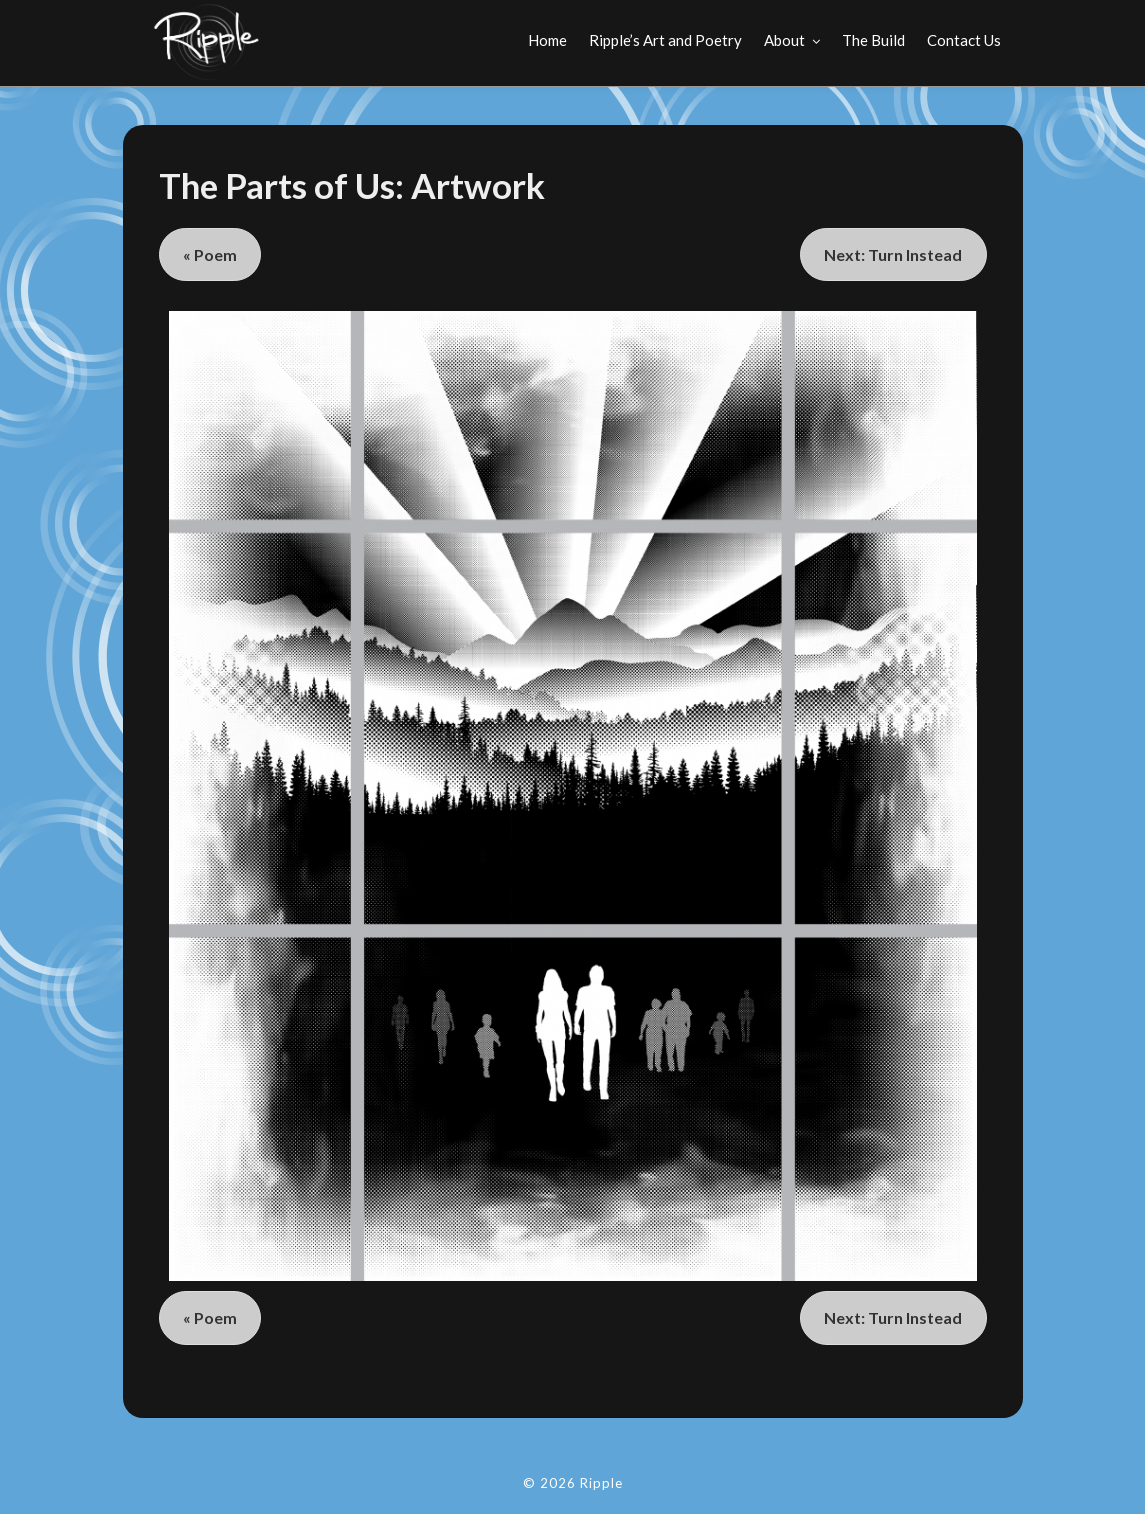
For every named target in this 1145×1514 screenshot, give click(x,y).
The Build (873, 40)
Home (547, 40)
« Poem (210, 254)
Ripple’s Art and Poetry (665, 40)
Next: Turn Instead (893, 254)
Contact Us (964, 40)
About (784, 40)
